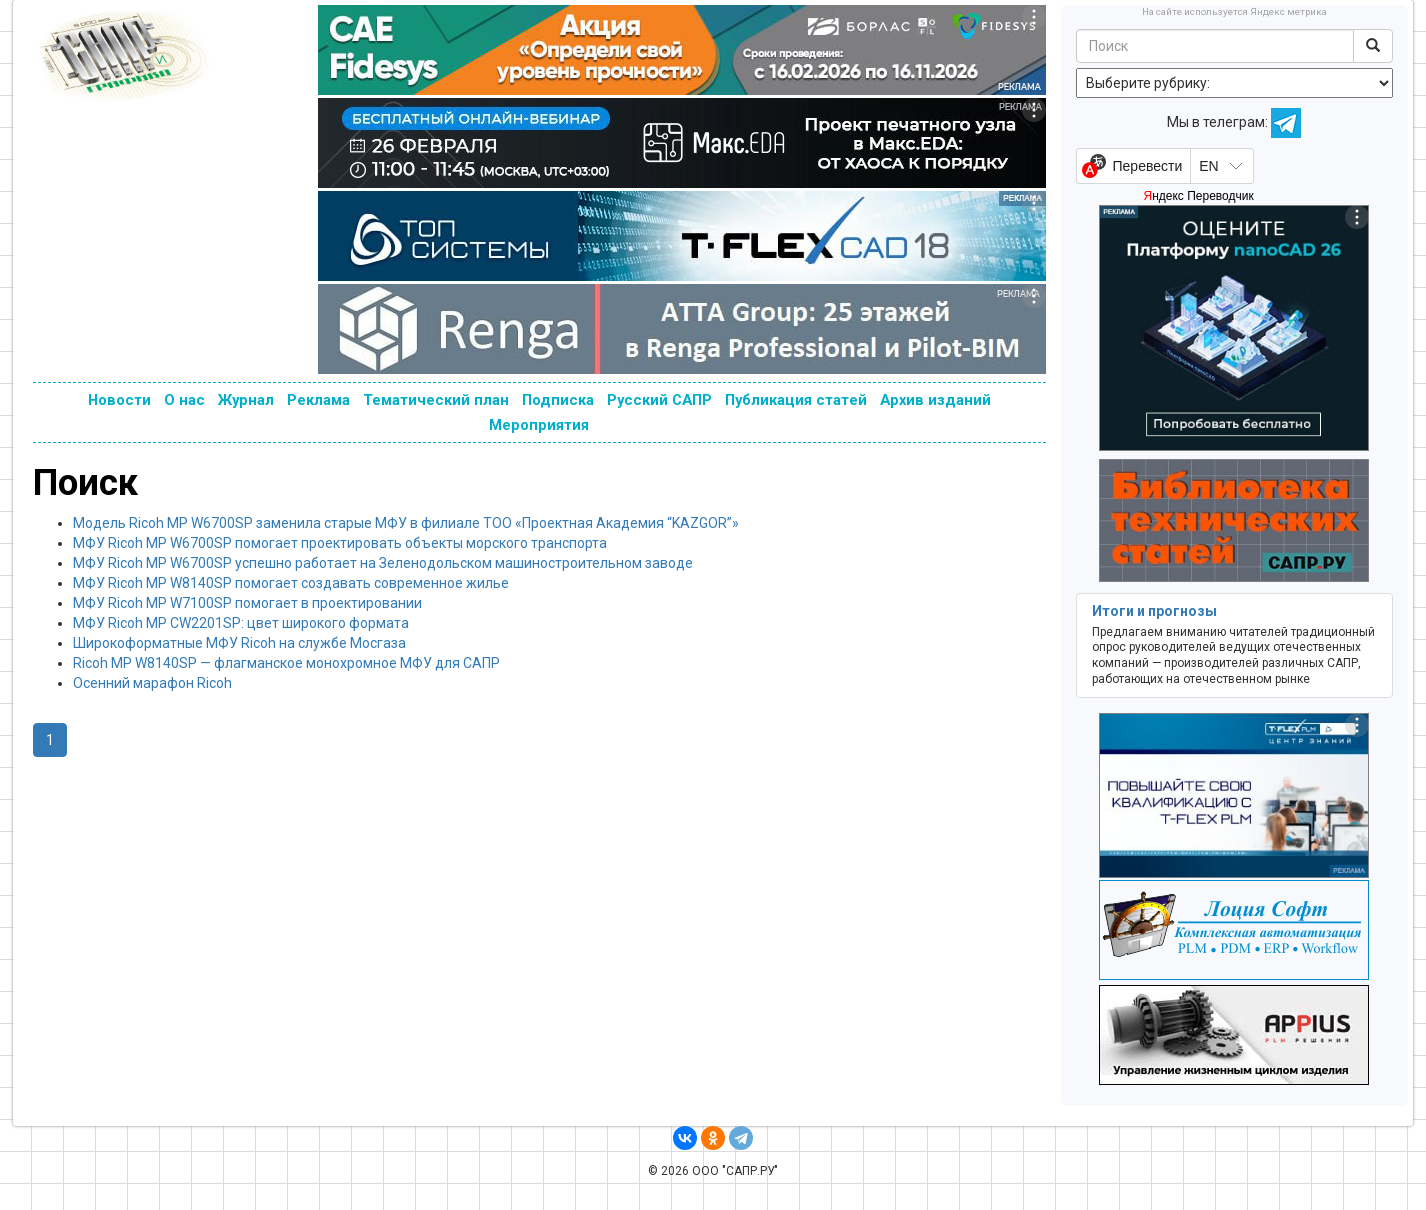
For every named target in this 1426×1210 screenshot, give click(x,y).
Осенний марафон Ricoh (152, 683)
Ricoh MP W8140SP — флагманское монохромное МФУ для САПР (286, 663)
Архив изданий (935, 400)
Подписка (558, 400)
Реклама (318, 400)
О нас (184, 400)
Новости (119, 400)
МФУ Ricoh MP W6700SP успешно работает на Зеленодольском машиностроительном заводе (383, 563)
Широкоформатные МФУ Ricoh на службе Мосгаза (239, 643)
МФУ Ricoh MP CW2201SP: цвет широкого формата (241, 623)
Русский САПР (659, 400)
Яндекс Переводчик (1198, 196)
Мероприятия (539, 425)
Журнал (246, 400)
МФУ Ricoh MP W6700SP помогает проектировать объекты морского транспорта (340, 543)
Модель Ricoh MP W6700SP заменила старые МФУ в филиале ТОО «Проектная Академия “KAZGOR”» (406, 523)
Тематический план (436, 400)
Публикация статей (796, 400)
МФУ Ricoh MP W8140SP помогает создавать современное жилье (291, 583)
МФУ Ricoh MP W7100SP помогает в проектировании (247, 603)
